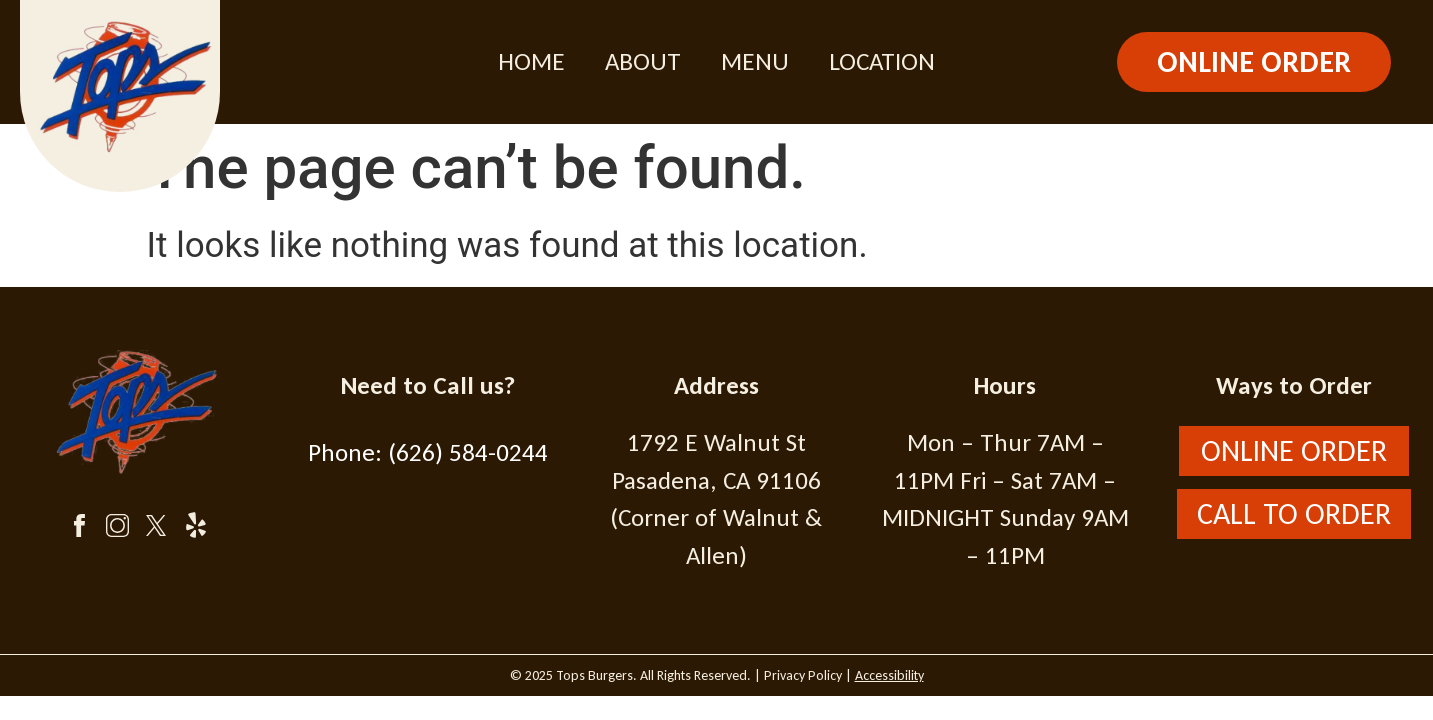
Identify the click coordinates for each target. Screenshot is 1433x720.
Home (531, 61)
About (643, 61)
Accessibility (889, 675)
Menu (755, 61)
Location (882, 61)
